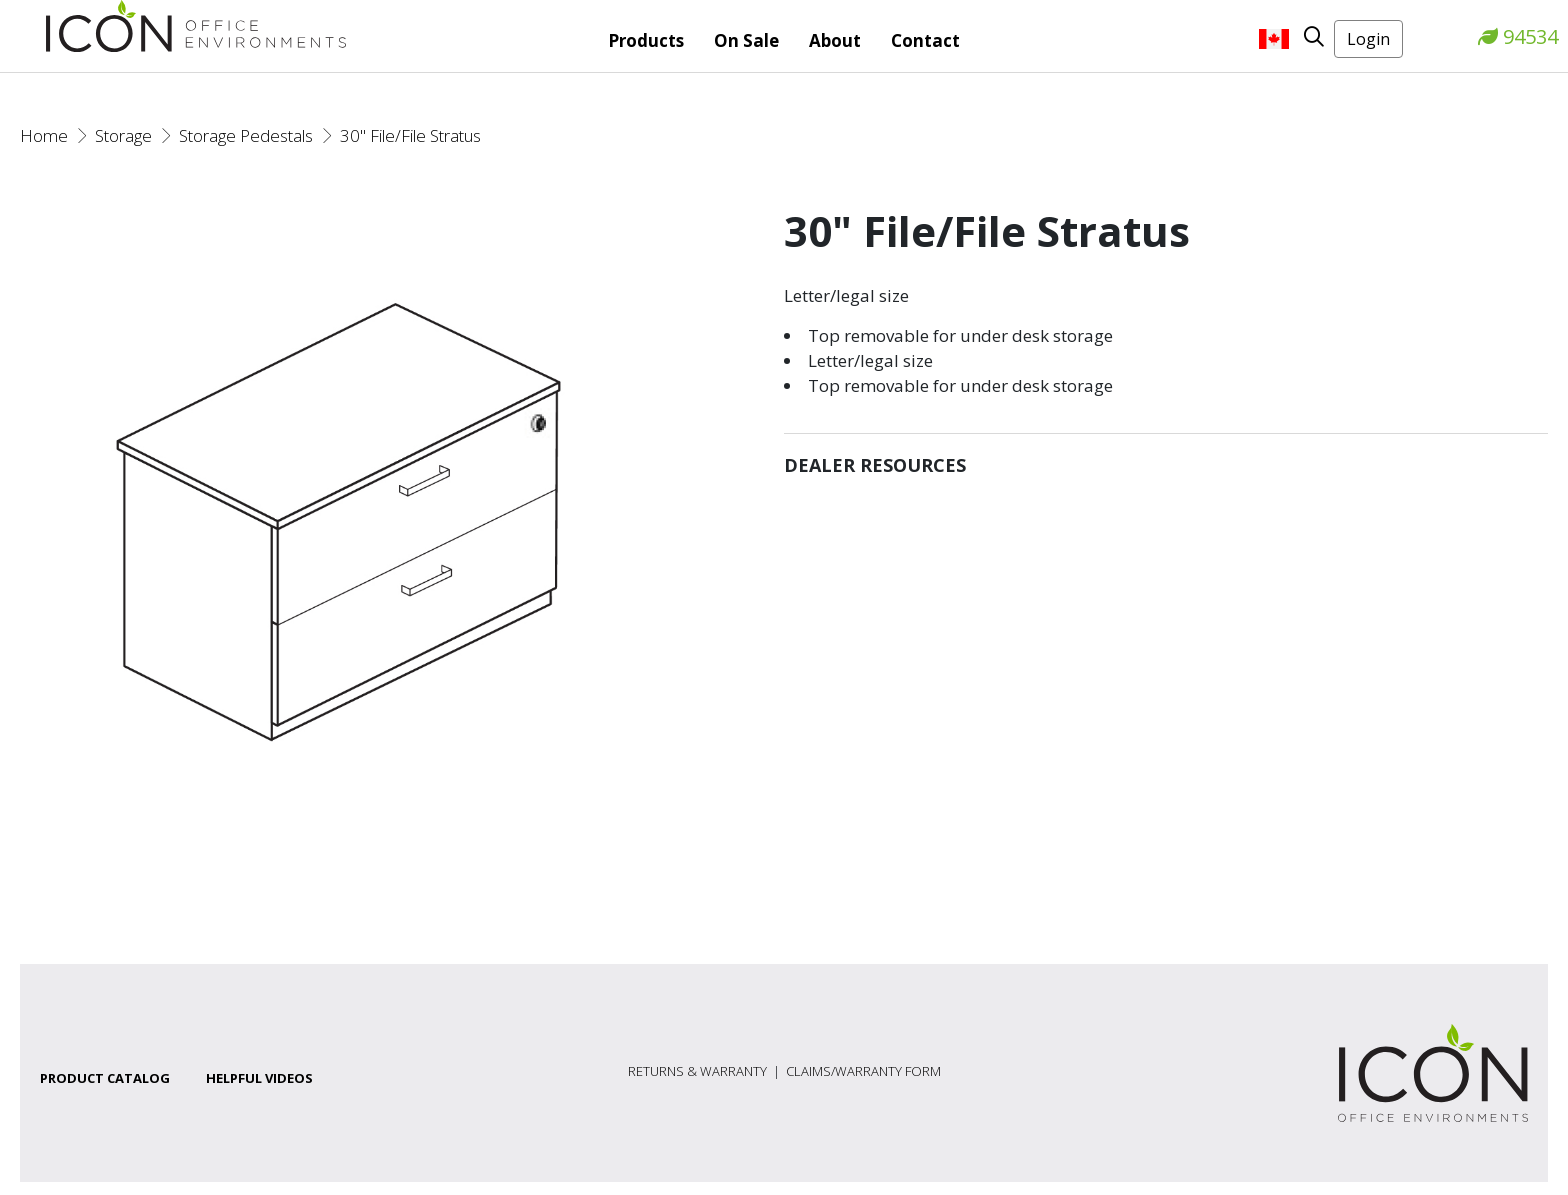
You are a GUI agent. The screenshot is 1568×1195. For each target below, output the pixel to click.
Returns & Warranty (697, 1071)
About (835, 40)
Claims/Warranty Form (863, 1071)
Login (1368, 39)
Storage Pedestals (246, 135)
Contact (925, 40)
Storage (123, 135)
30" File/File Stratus (410, 135)
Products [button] (646, 40)
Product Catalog (105, 1078)
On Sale (746, 40)
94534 (1518, 36)
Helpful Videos (259, 1078)
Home (44, 135)
